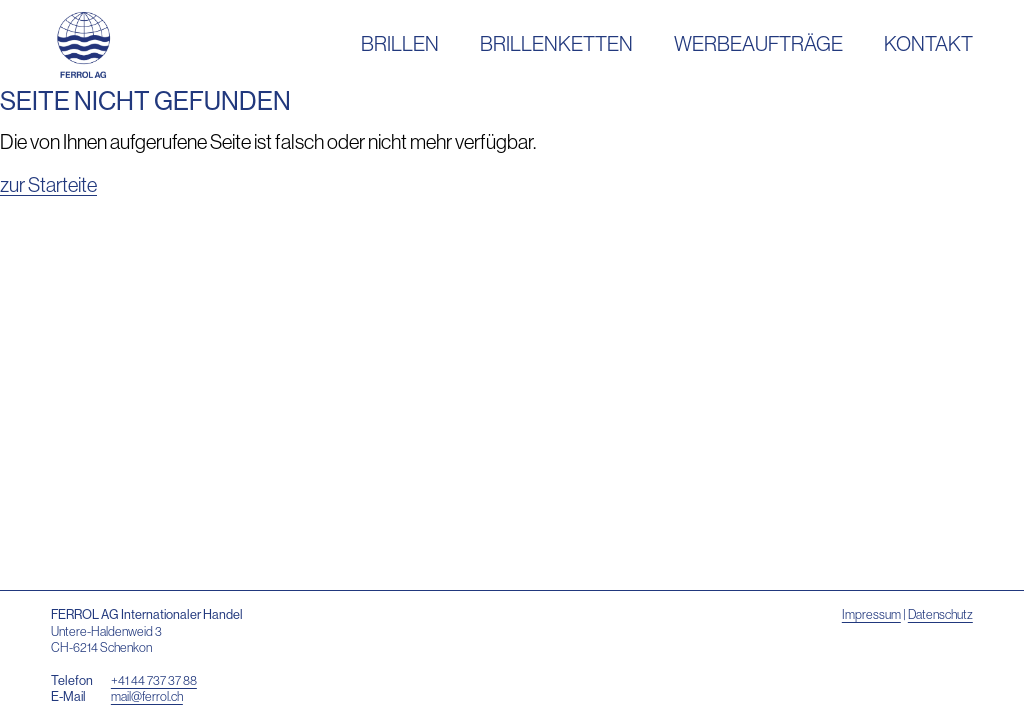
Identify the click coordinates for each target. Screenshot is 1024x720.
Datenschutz (940, 614)
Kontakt (928, 43)
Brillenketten (556, 43)
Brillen (400, 43)
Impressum (871, 614)
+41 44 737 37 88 (154, 680)
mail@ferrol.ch (147, 696)
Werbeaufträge (758, 43)
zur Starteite (48, 184)
